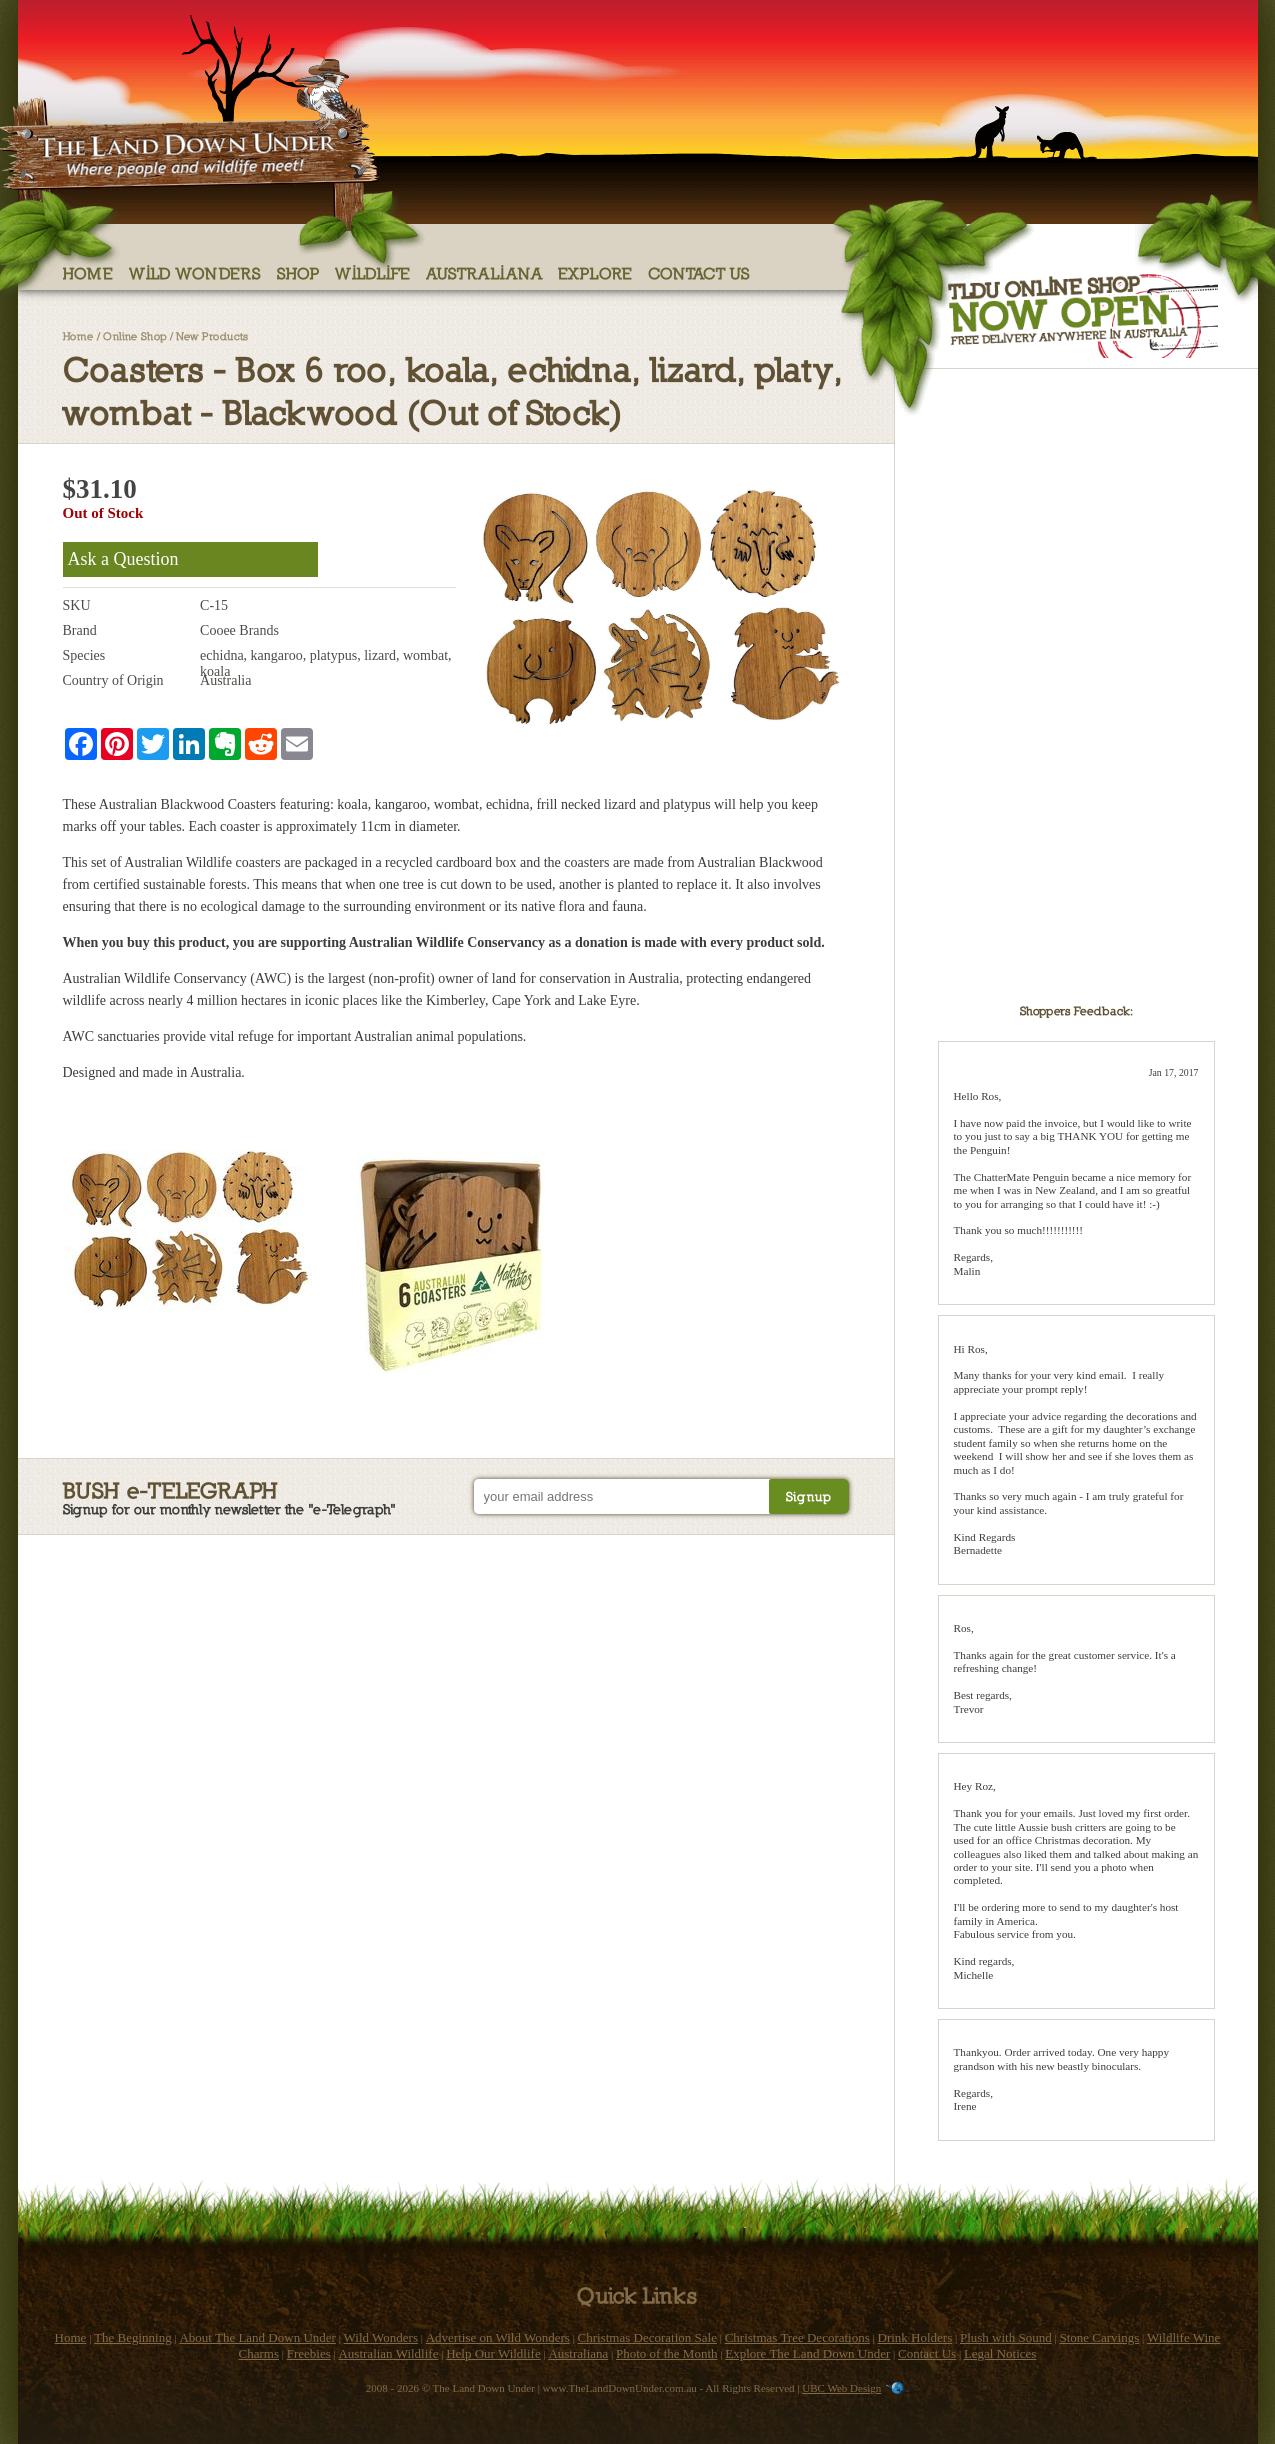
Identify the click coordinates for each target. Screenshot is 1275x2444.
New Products (212, 335)
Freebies (309, 2353)
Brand (80, 630)
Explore (595, 272)
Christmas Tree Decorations (797, 2337)
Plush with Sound (1006, 2337)
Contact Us (699, 272)
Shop (298, 272)
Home (88, 272)
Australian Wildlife (388, 2353)
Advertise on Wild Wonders (498, 2337)
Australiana (484, 272)
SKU (77, 605)
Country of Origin (113, 680)
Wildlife (373, 272)
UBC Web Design (841, 2388)
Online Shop (135, 335)
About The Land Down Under (257, 2337)
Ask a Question (123, 559)
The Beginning (133, 2337)
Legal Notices (1000, 2353)
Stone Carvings (1099, 2337)
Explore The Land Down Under (807, 2353)
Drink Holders (915, 2337)
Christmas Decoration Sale (647, 2337)
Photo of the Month (666, 2353)
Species (84, 655)
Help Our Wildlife (493, 2353)
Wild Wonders (195, 272)
